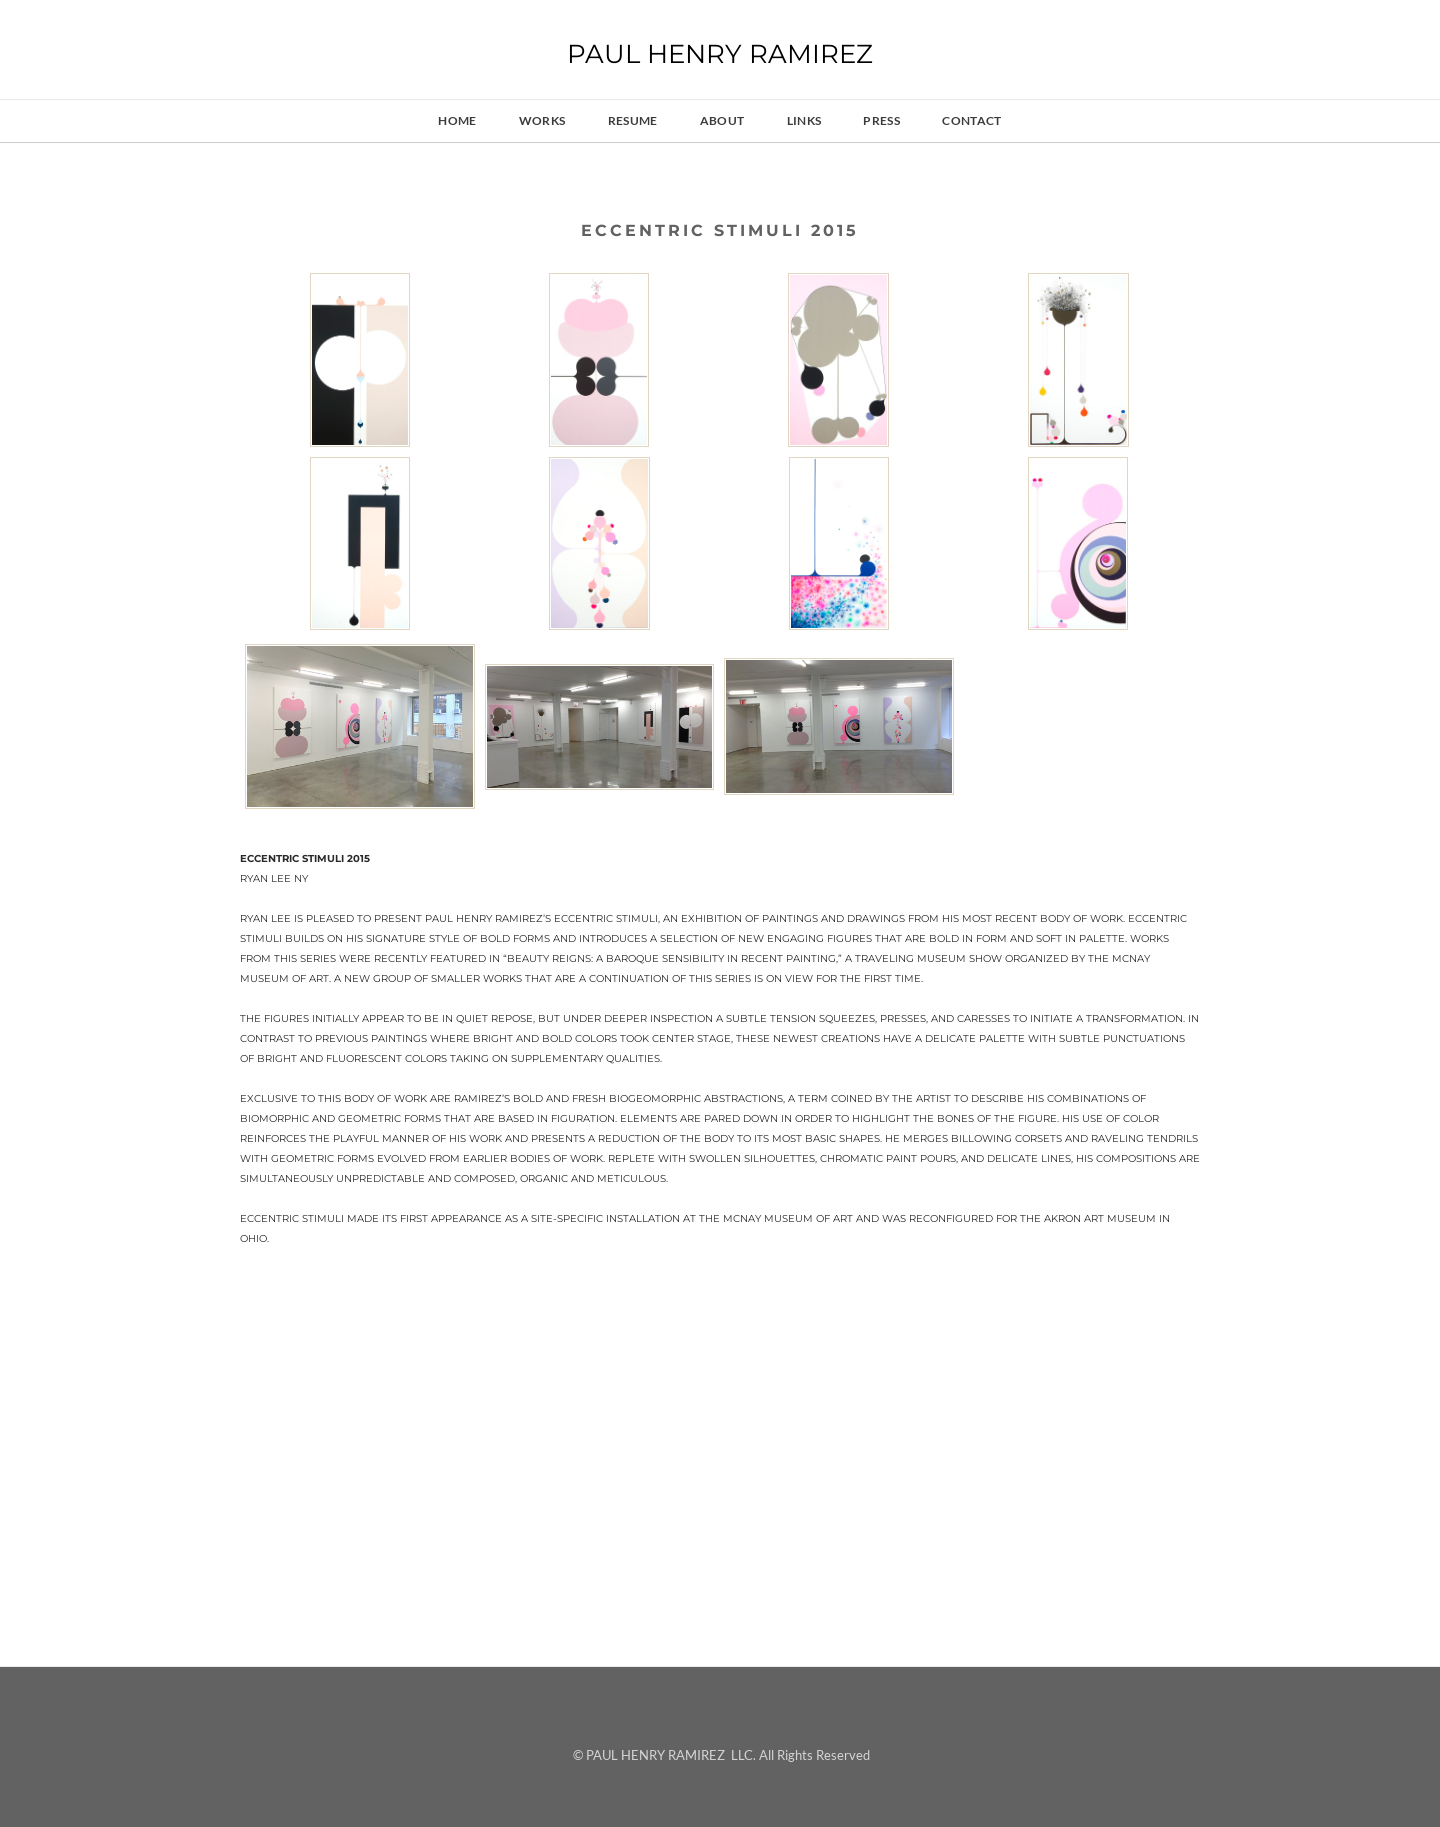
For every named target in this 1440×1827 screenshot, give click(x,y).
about (722, 120)
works (542, 120)
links (804, 120)
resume (633, 120)
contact (972, 120)
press (881, 120)
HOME (457, 120)
